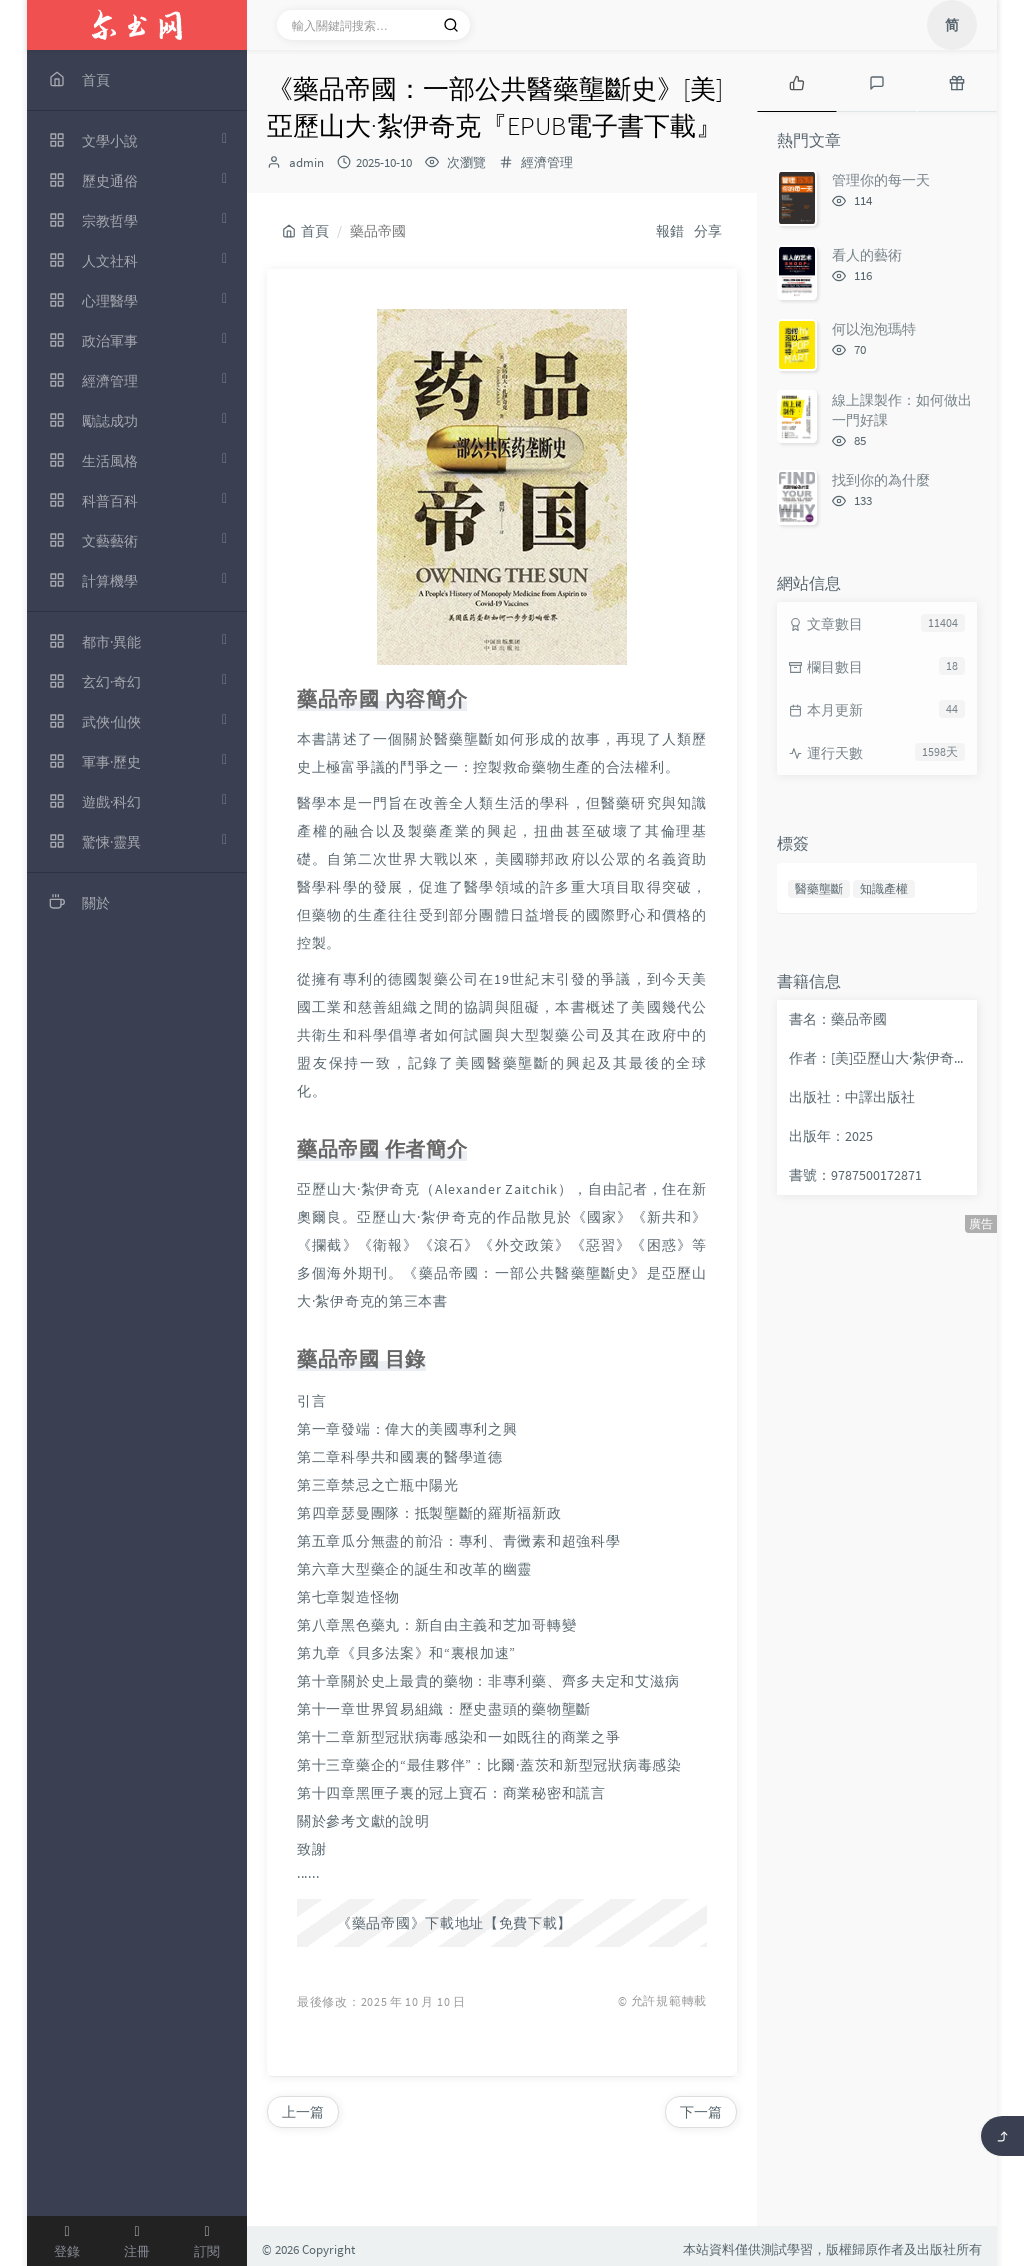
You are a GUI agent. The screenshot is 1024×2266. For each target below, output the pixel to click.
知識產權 (884, 888)
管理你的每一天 (881, 180)
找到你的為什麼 (881, 480)
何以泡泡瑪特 (874, 329)
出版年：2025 (831, 1136)
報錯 (670, 231)
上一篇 (303, 2112)
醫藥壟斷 (819, 888)
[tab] (797, 81)
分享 (708, 231)
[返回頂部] (1002, 2136)
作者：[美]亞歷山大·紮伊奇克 (878, 1058)
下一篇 (701, 2112)
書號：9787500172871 (855, 1175)
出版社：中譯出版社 (852, 1097)
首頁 (305, 231)
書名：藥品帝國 (838, 1019)
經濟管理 (547, 162)
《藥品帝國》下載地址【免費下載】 (454, 1923)
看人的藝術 (867, 255)
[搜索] (451, 25)
